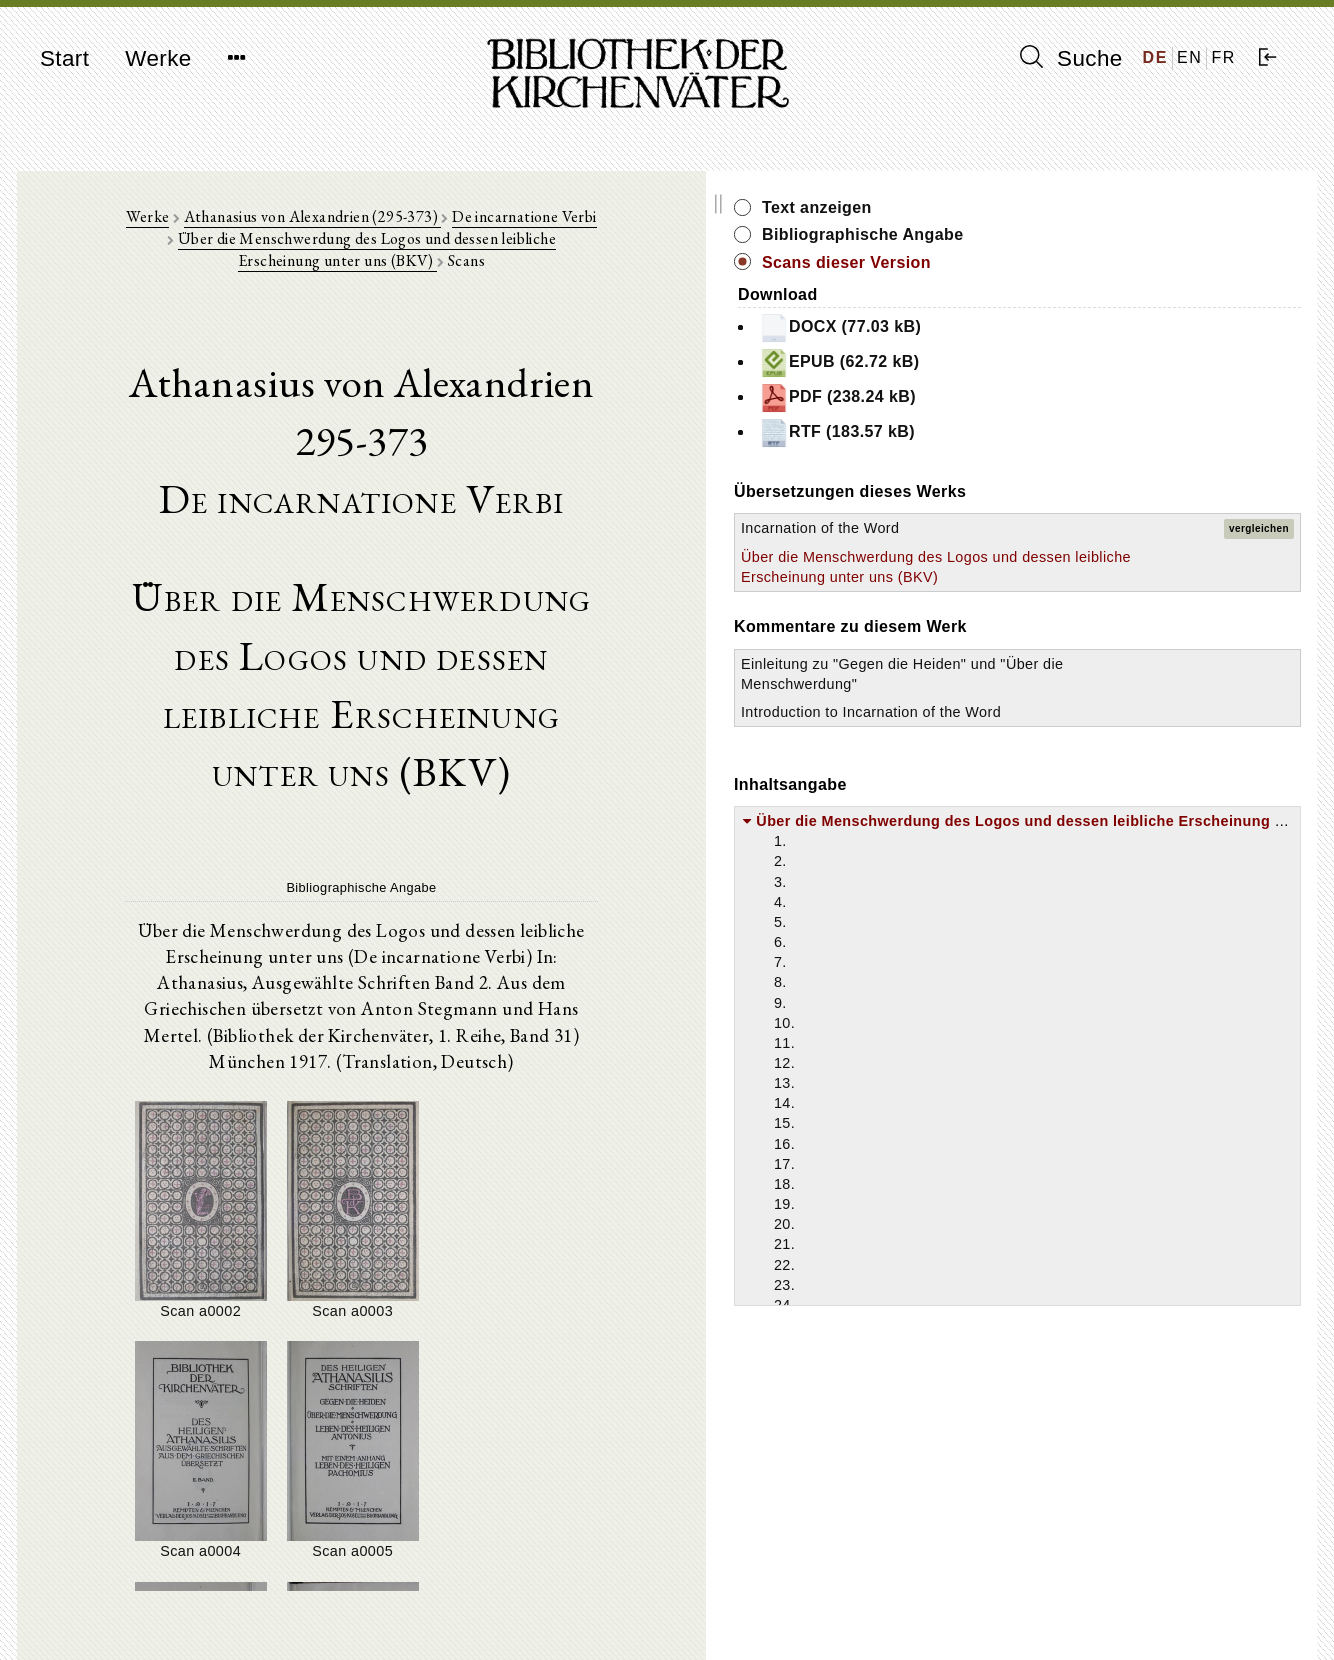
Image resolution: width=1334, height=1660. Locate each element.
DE (1155, 57)
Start (64, 58)
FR (1223, 57)
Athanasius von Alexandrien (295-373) (312, 231)
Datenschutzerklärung (1081, 1614)
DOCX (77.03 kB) (1127, 328)
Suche (1071, 58)
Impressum (1046, 1595)
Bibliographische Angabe (1150, 234)
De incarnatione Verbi (526, 231)
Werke (158, 58)
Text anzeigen (1104, 207)
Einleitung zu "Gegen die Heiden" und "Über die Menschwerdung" (1112, 724)
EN (1189, 57)
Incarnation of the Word (1107, 528)
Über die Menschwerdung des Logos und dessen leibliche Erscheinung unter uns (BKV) (605, 242)
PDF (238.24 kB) (1124, 398)
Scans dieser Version (1133, 262)
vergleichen (1259, 528)
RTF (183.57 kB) (1124, 433)
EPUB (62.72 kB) (1126, 363)
